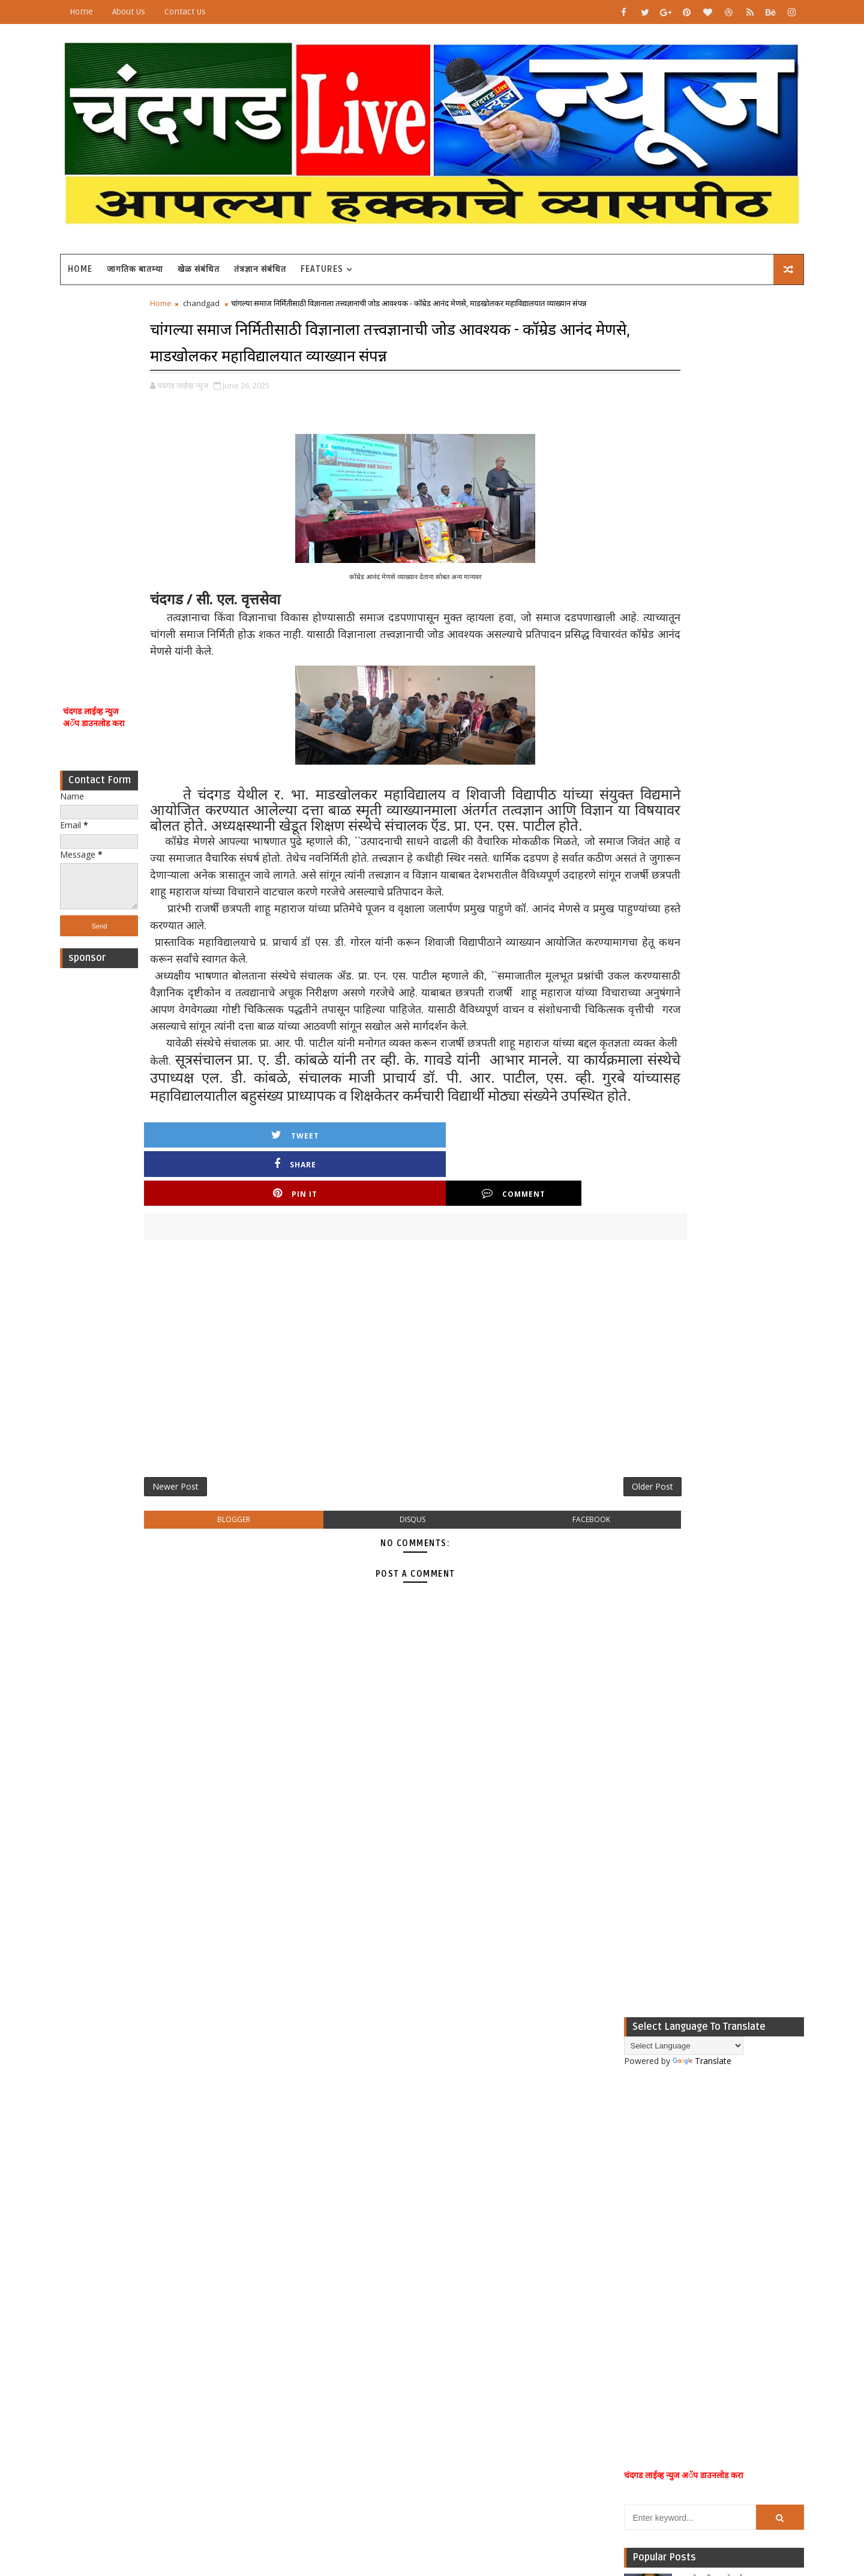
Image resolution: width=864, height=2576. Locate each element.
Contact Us (215, 12)
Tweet (226, 1252)
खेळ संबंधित (229, 260)
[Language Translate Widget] (653, 315)
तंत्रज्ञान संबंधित (290, 260)
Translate (672, 330)
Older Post (551, 1549)
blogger (242, 1585)
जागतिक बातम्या (165, 260)
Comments (744, 1034)
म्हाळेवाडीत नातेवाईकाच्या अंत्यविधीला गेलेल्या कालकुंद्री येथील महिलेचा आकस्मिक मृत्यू (710, 859)
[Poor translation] (44, 2399)
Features (352, 260)
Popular (684, 1034)
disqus (378, 1585)
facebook (513, 1585)
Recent (624, 1034)
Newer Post (205, 1549)
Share (328, 1252)
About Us (158, 12)
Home (111, 12)
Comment (533, 1252)
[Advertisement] (129, 473)
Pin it (431, 1252)
